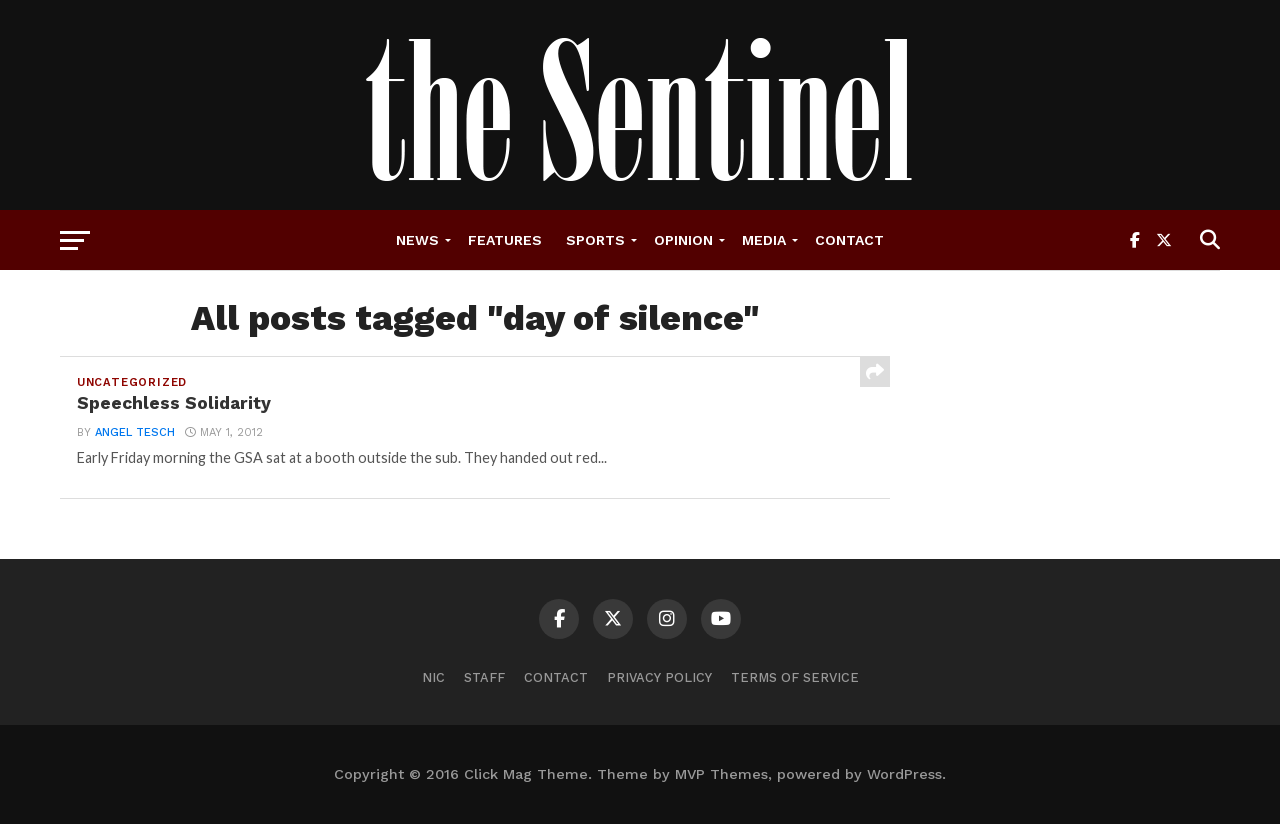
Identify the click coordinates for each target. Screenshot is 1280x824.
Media (764, 240)
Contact (849, 240)
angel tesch (135, 432)
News (417, 240)
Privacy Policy (659, 677)
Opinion (683, 240)
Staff (484, 677)
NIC (433, 677)
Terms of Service (795, 677)
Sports (595, 240)
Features (505, 240)
